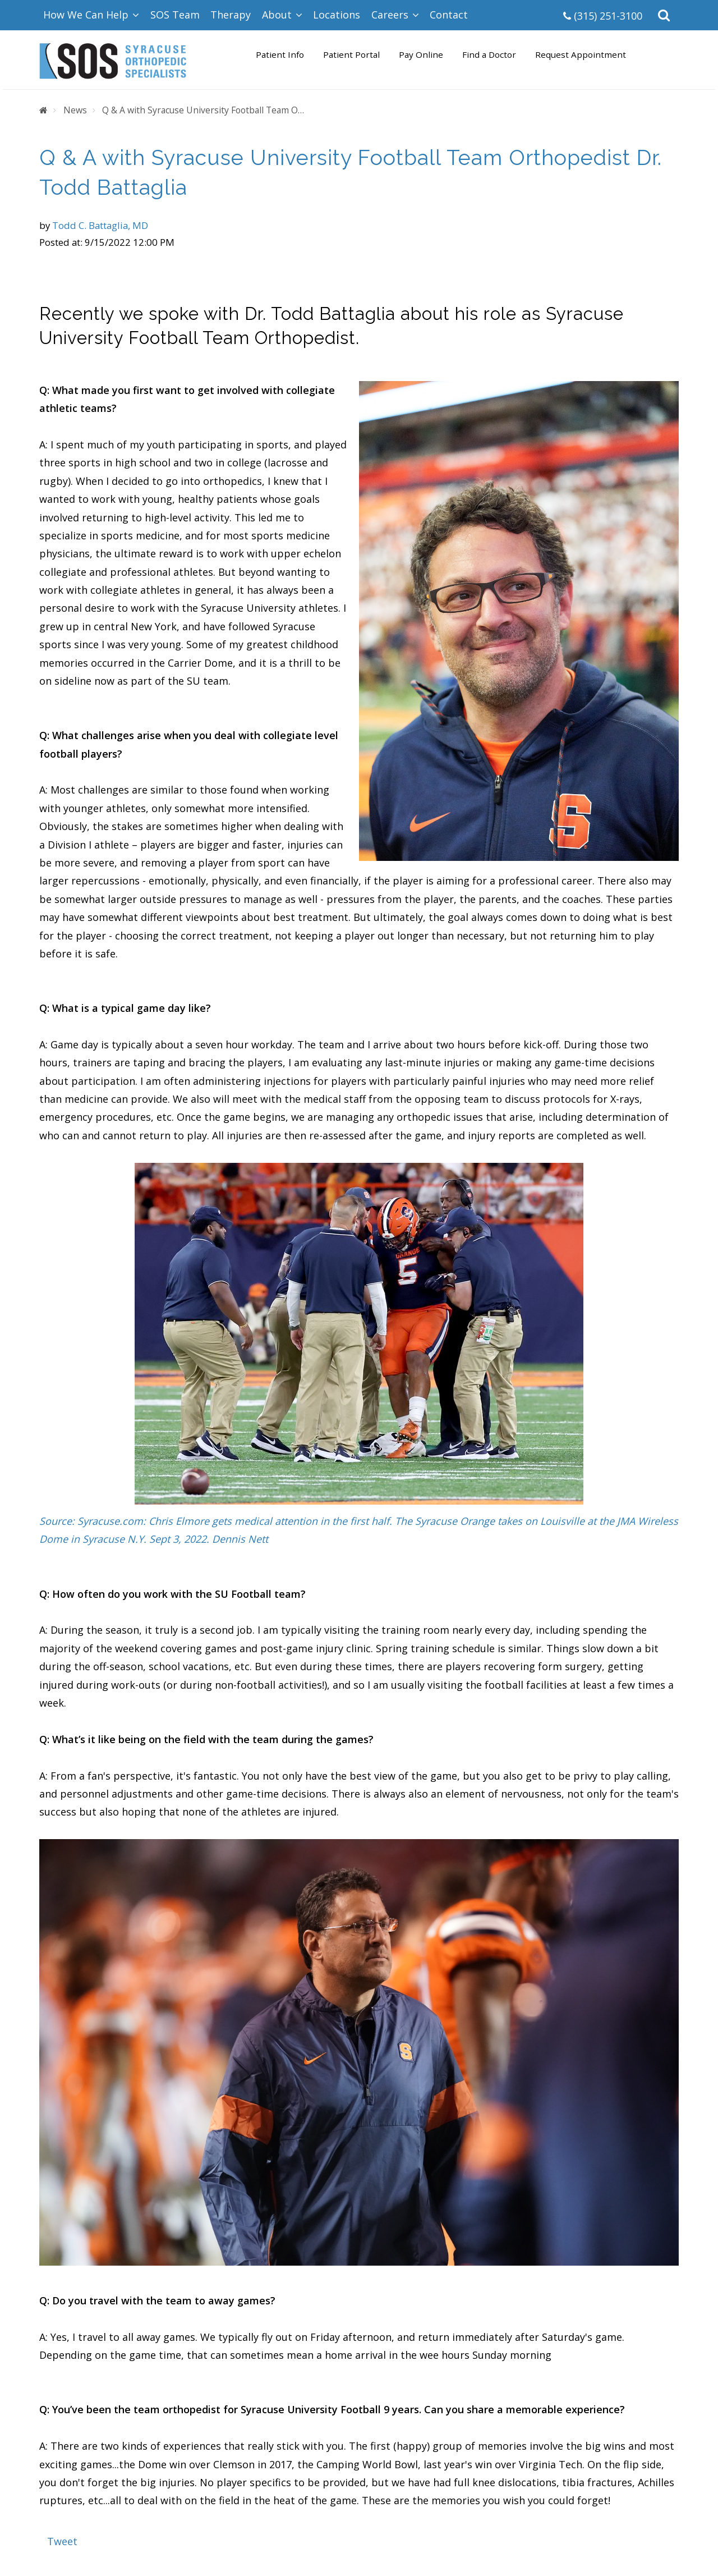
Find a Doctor (489, 54)
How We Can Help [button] (91, 14)
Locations (336, 14)
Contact (449, 14)
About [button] (282, 14)
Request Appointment (580, 54)
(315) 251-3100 (602, 15)
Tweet (62, 2541)
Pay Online (421, 54)
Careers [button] (395, 14)
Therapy (230, 14)
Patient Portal (351, 54)
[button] (664, 15)
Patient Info (280, 54)
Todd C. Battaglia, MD (100, 225)
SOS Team (175, 14)
